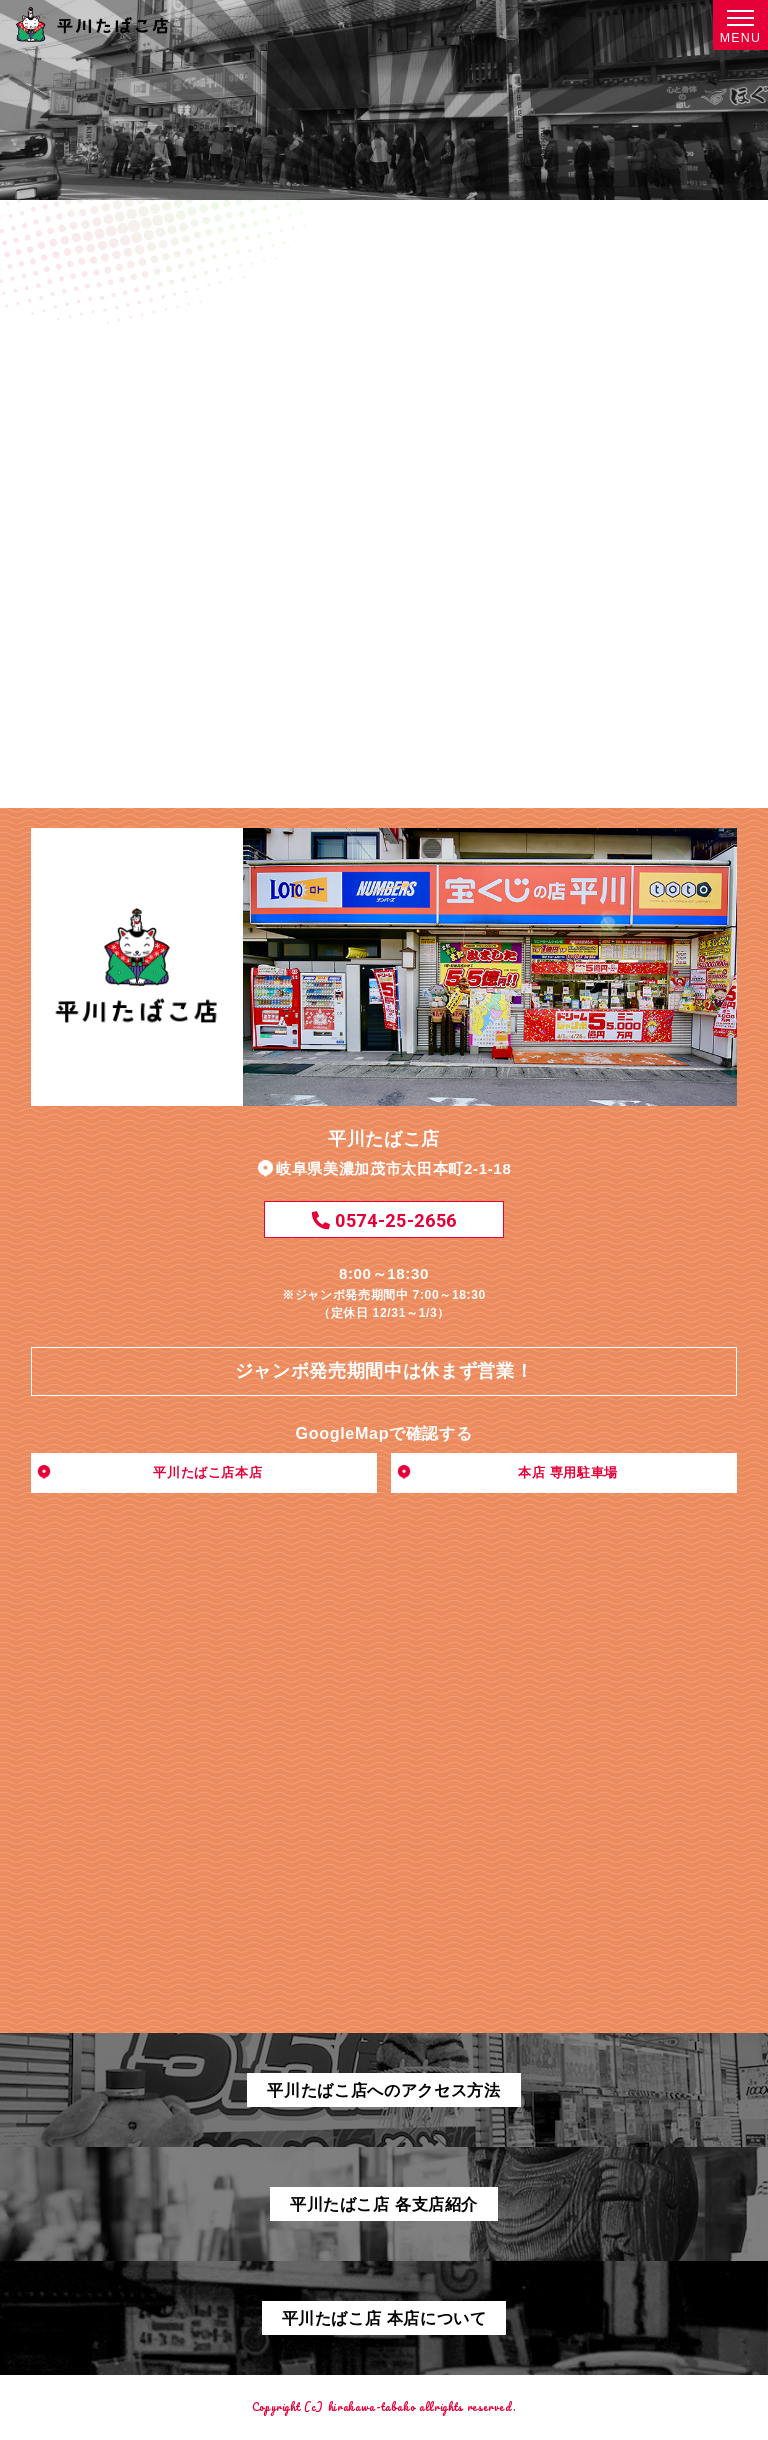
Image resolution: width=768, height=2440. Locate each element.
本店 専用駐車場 (568, 1472)
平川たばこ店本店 (207, 1472)
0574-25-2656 (384, 1220)
